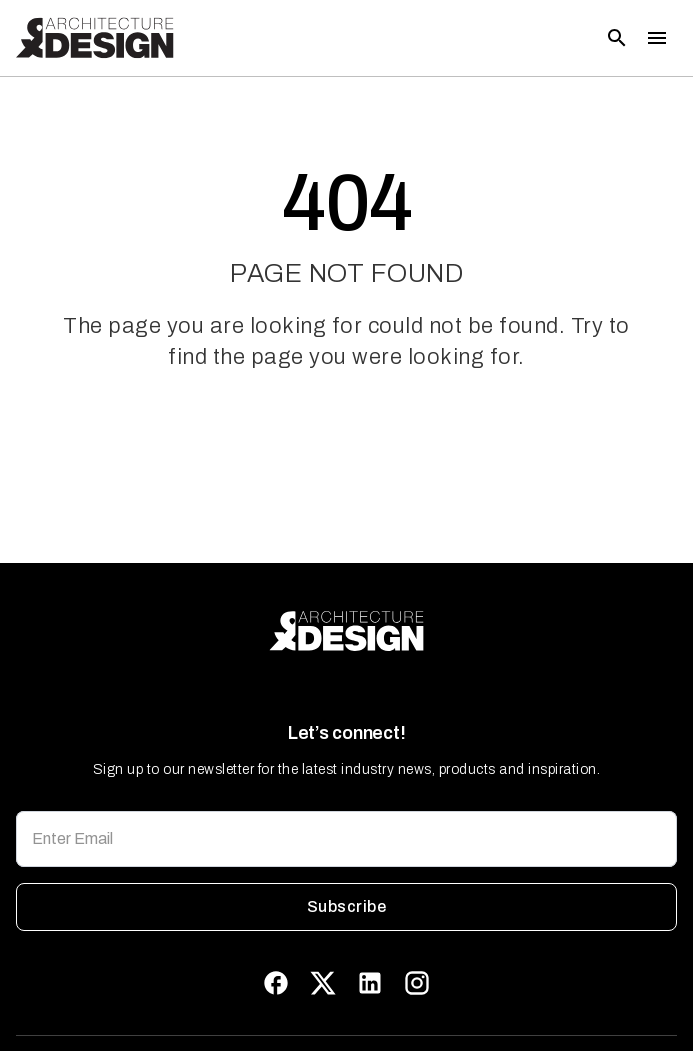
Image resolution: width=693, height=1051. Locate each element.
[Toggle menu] (657, 38)
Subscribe (346, 907)
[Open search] (617, 38)
